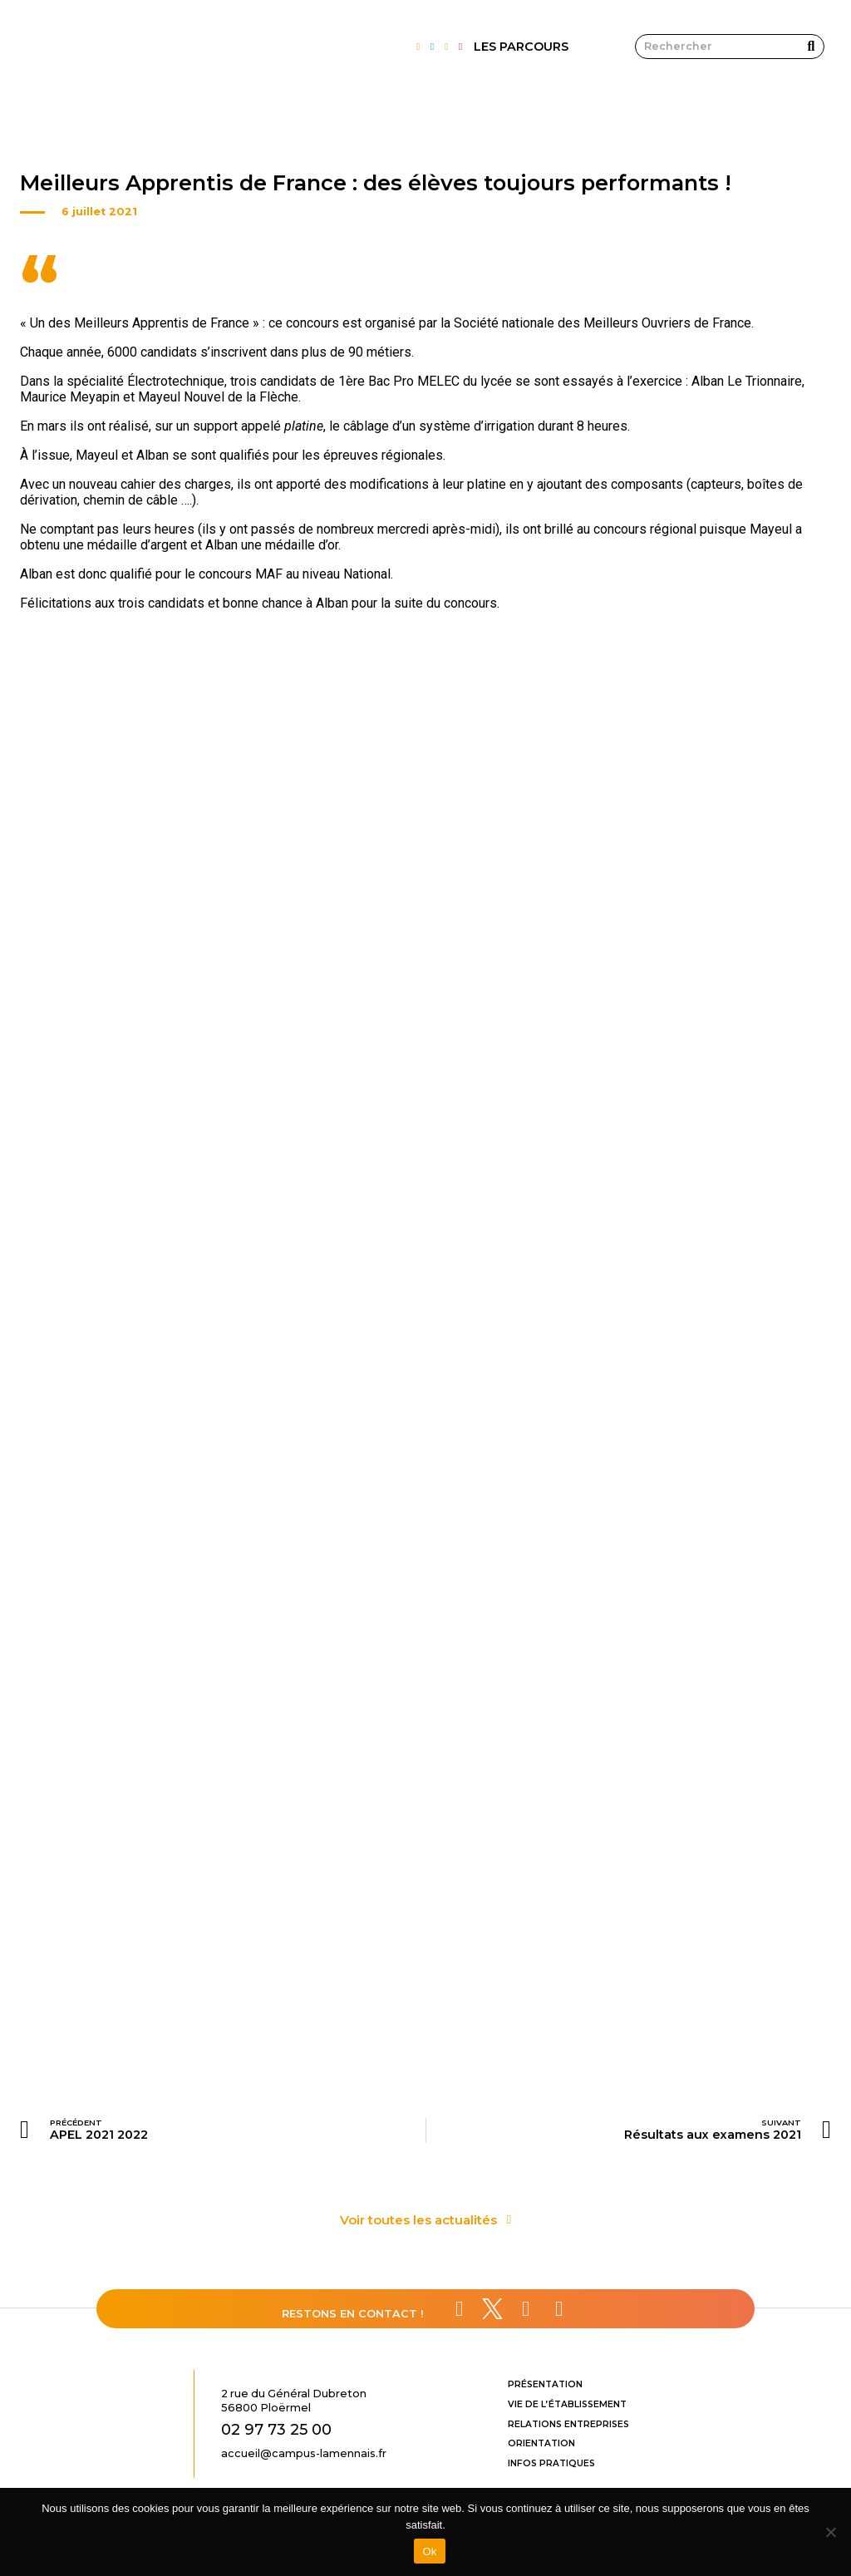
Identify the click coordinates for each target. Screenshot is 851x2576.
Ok (429, 2551)
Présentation (545, 2384)
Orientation (541, 2443)
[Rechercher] (811, 46)
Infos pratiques (551, 2463)
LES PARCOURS (521, 46)
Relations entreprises (568, 2424)
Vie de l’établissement (567, 2404)
